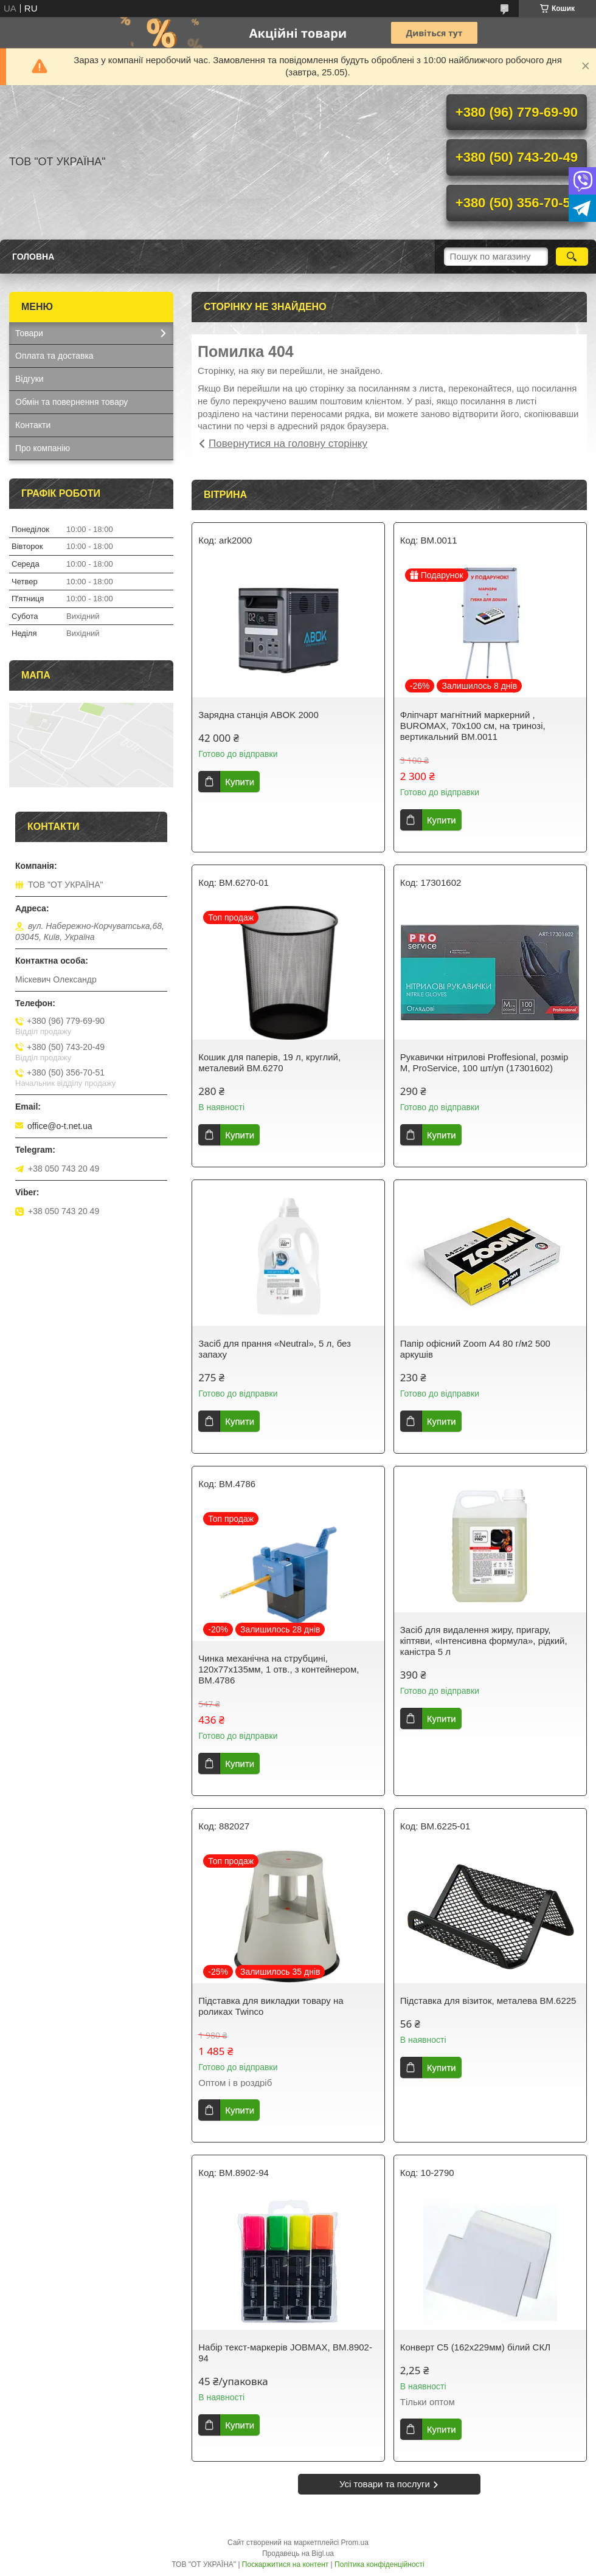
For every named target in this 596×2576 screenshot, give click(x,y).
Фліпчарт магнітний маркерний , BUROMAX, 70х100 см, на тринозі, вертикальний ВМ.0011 (473, 726)
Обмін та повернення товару (71, 402)
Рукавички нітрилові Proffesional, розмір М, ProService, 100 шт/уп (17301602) (484, 1062)
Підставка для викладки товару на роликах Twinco (270, 2006)
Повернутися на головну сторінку (288, 443)
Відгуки (29, 379)
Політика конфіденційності (379, 2564)
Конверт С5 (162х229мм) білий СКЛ (475, 2347)
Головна (33, 256)
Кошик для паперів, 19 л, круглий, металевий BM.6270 (269, 1062)
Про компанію (42, 448)
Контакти (32, 425)
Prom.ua (355, 2542)
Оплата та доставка (54, 356)
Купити (239, 781)
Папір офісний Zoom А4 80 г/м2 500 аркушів (475, 1348)
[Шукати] (572, 256)
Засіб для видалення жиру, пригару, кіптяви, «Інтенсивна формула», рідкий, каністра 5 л (483, 1641)
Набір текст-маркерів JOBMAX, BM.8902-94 (285, 2352)
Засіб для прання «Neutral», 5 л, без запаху (274, 1348)
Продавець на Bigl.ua (298, 2553)
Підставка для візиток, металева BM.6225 (488, 2000)
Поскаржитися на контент (285, 2564)
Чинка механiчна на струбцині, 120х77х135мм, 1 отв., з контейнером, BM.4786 (278, 1669)
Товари (29, 333)
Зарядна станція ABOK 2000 (258, 715)
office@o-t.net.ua (59, 1126)
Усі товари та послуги (384, 2484)
